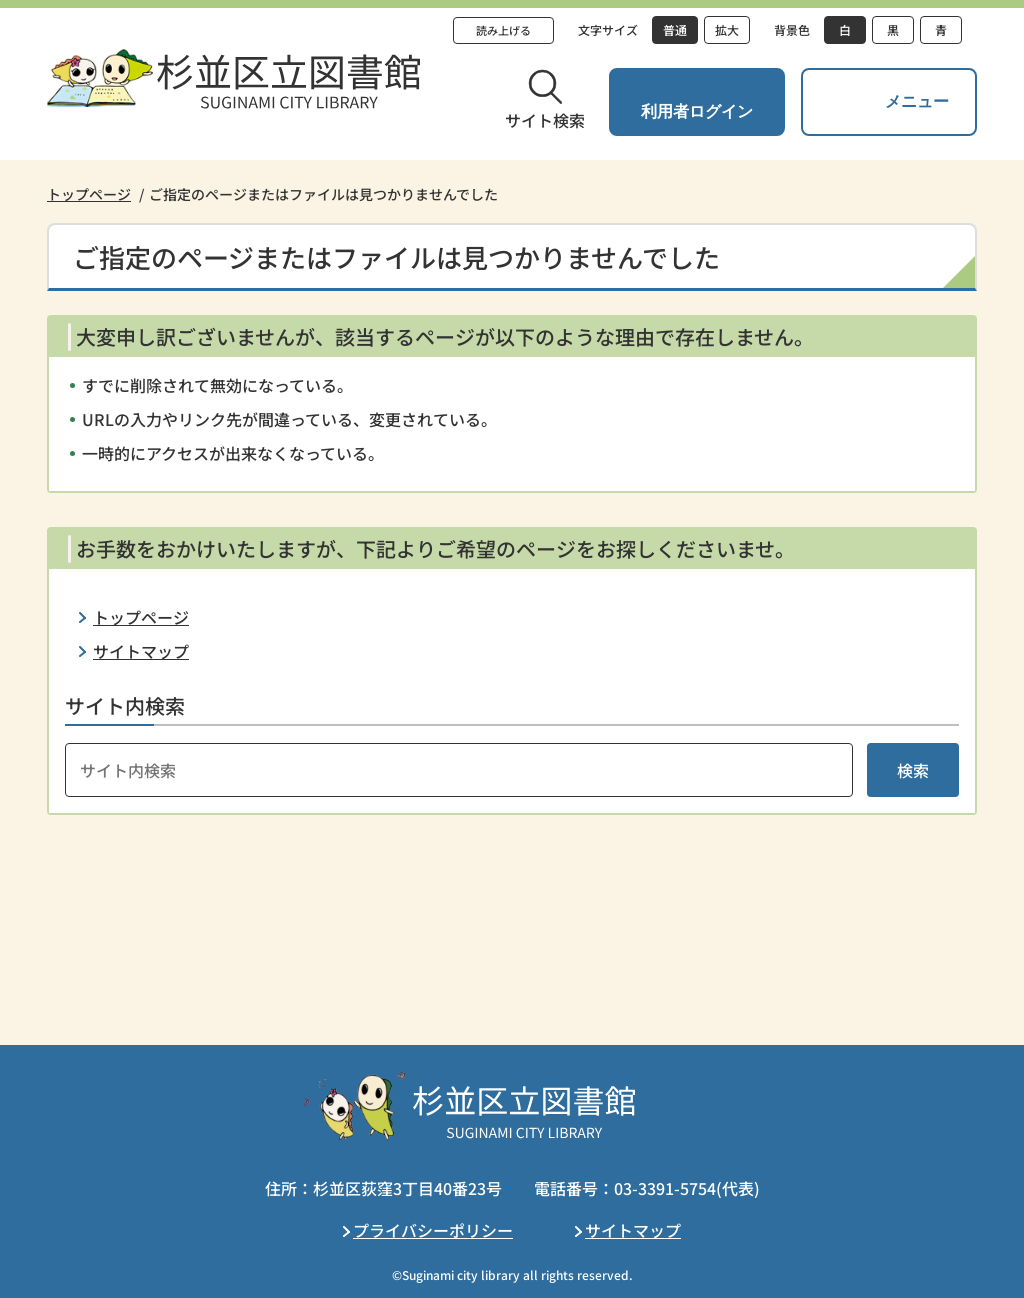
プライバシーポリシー (433, 1230)
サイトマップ (141, 651)
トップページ (89, 194)
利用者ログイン (697, 111)
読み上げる (503, 30)
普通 (675, 29)
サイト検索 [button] (545, 120)
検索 (913, 770)
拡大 (727, 29)
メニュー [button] (917, 101)
